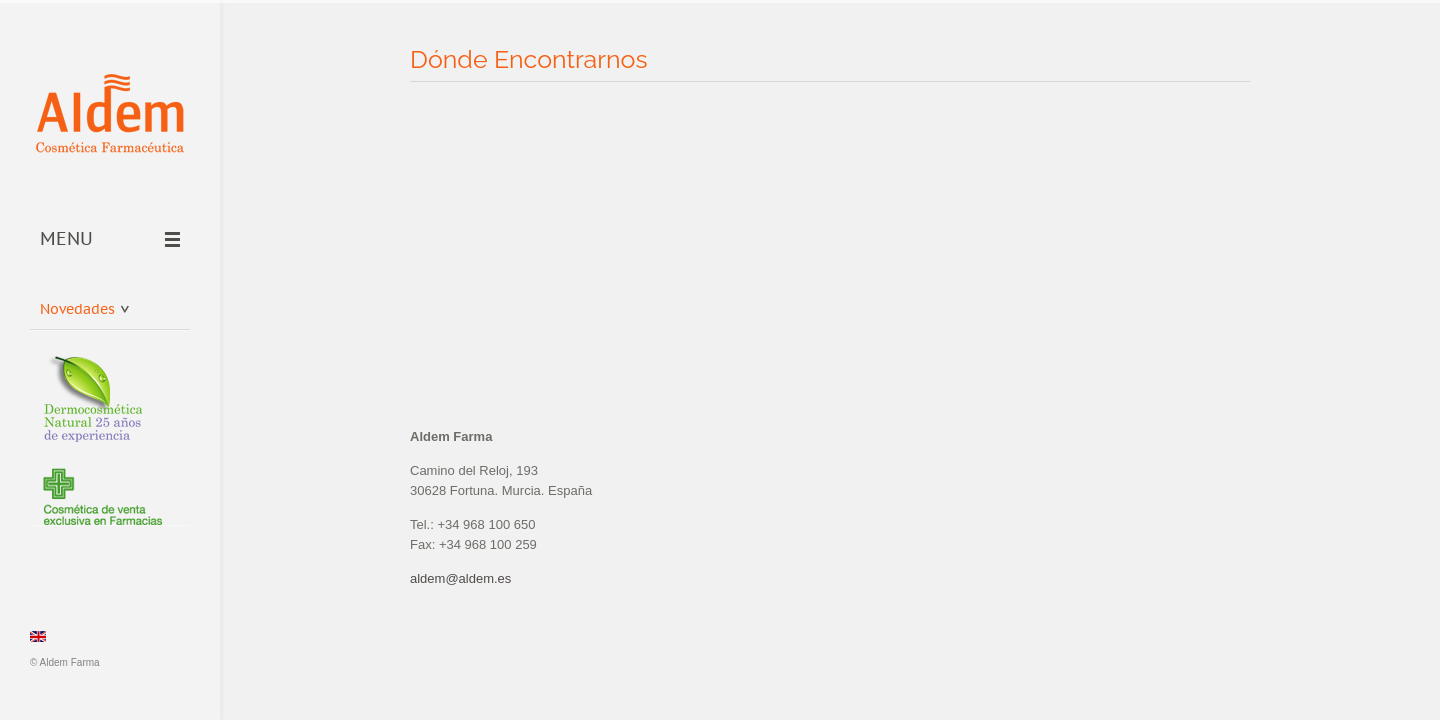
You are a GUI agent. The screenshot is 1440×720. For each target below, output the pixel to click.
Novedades (84, 306)
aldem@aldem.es (460, 578)
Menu (110, 240)
